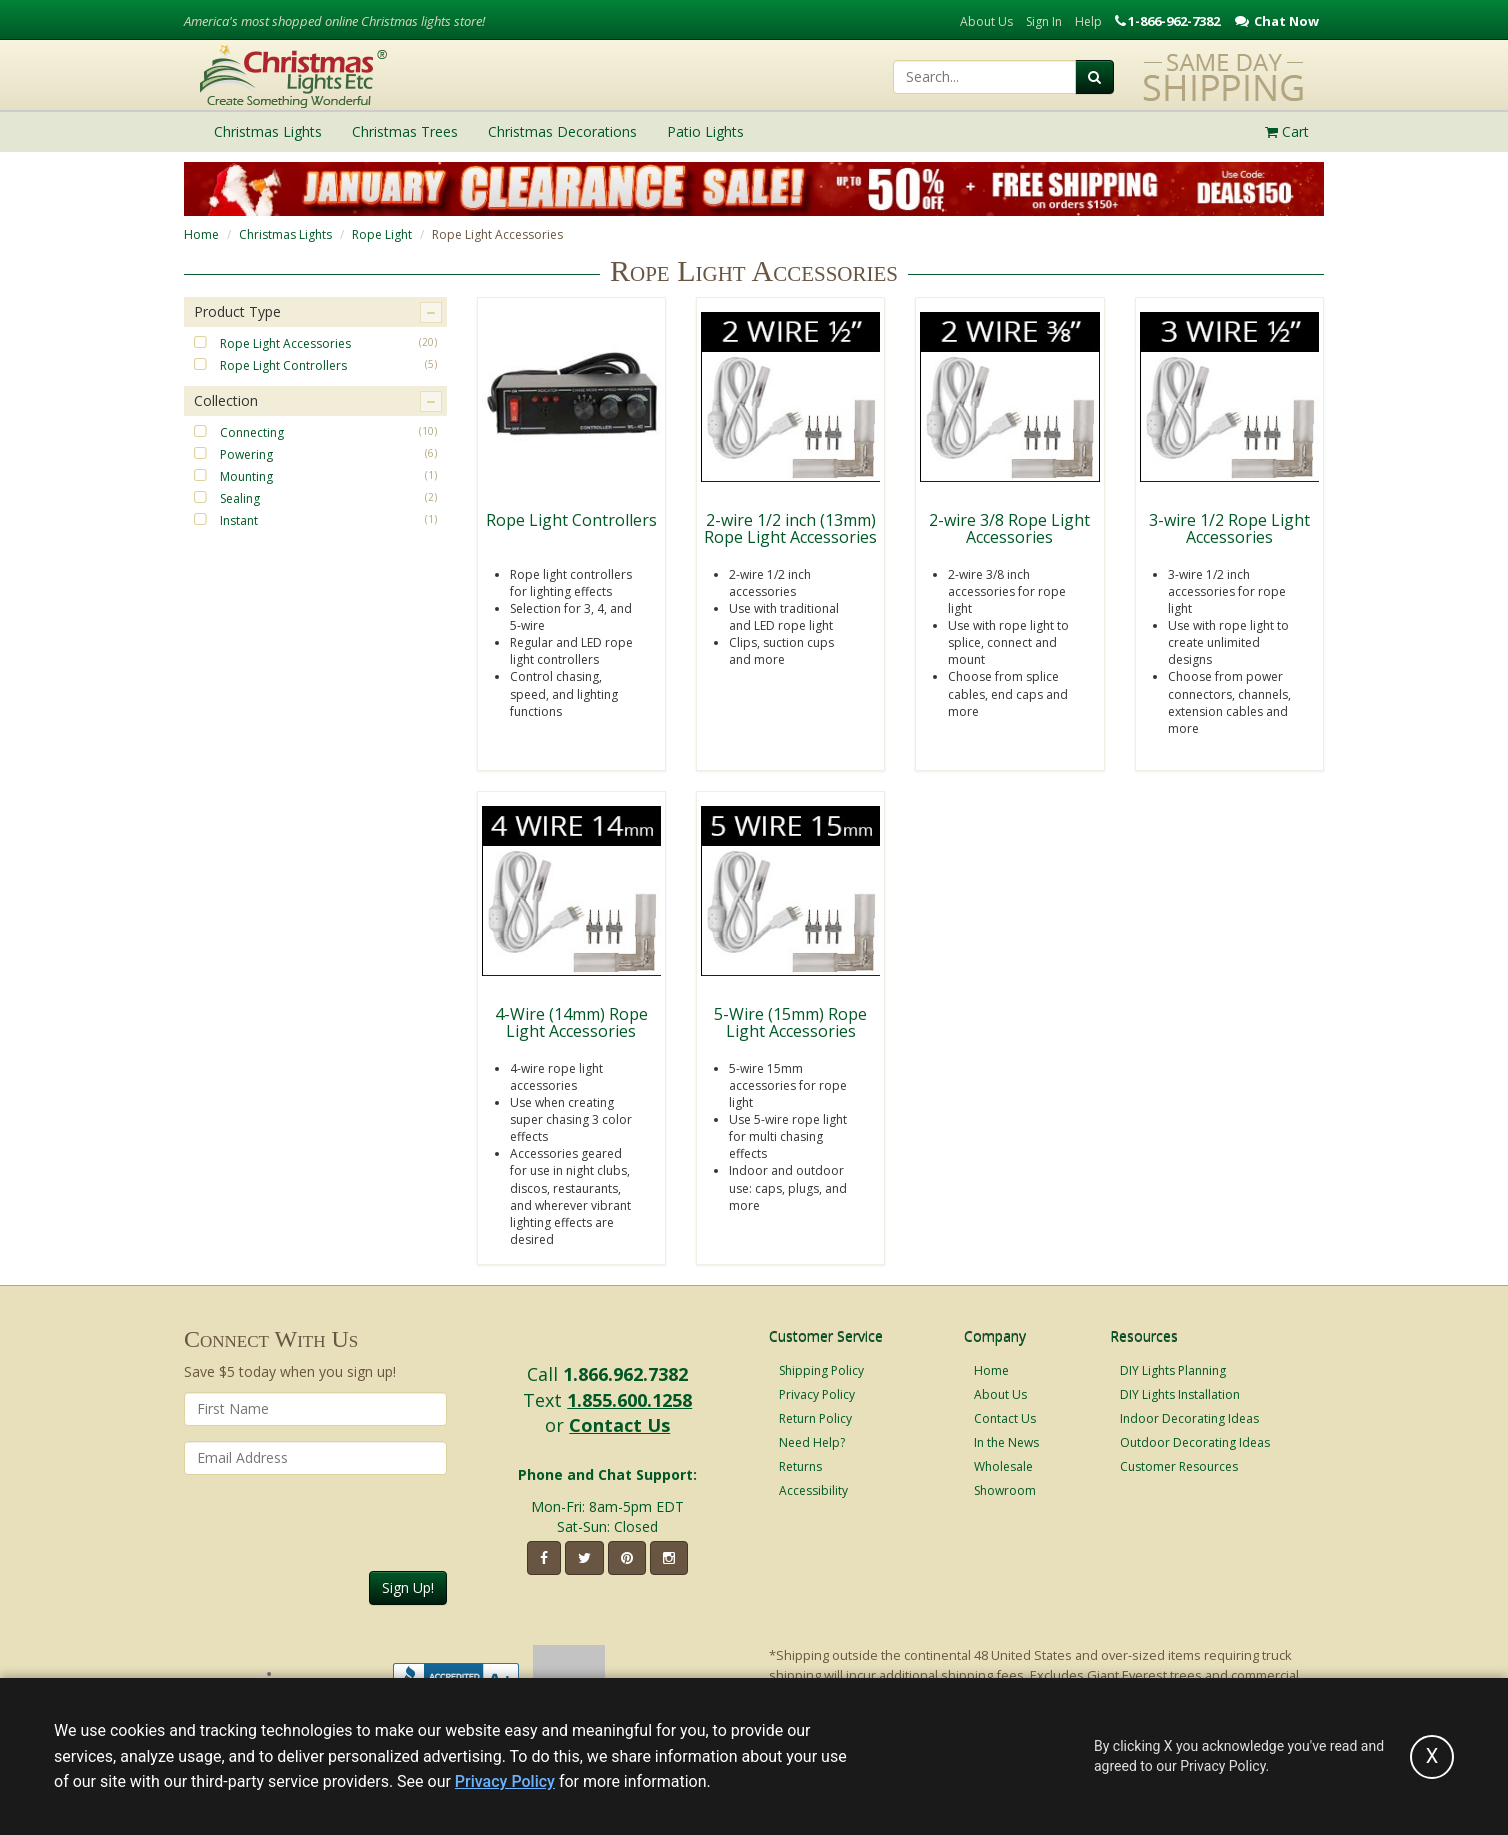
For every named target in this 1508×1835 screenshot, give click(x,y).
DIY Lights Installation (1180, 1394)
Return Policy (815, 1418)
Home (201, 234)
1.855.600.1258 (629, 1400)
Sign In (1044, 21)
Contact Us (619, 1425)
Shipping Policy (821, 1370)
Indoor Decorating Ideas (1189, 1418)
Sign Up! (408, 1587)
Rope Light (382, 234)
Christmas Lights (285, 234)
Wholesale (1003, 1466)
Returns (800, 1466)
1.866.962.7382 (625, 1374)
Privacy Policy (817, 1394)
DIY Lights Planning (1173, 1370)
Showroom (1005, 1490)
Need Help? (812, 1442)
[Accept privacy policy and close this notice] (1432, 1757)
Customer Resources (1179, 1466)
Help (1088, 21)
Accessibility (813, 1490)
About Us (986, 21)
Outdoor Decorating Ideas (1195, 1442)
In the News (1006, 1442)
